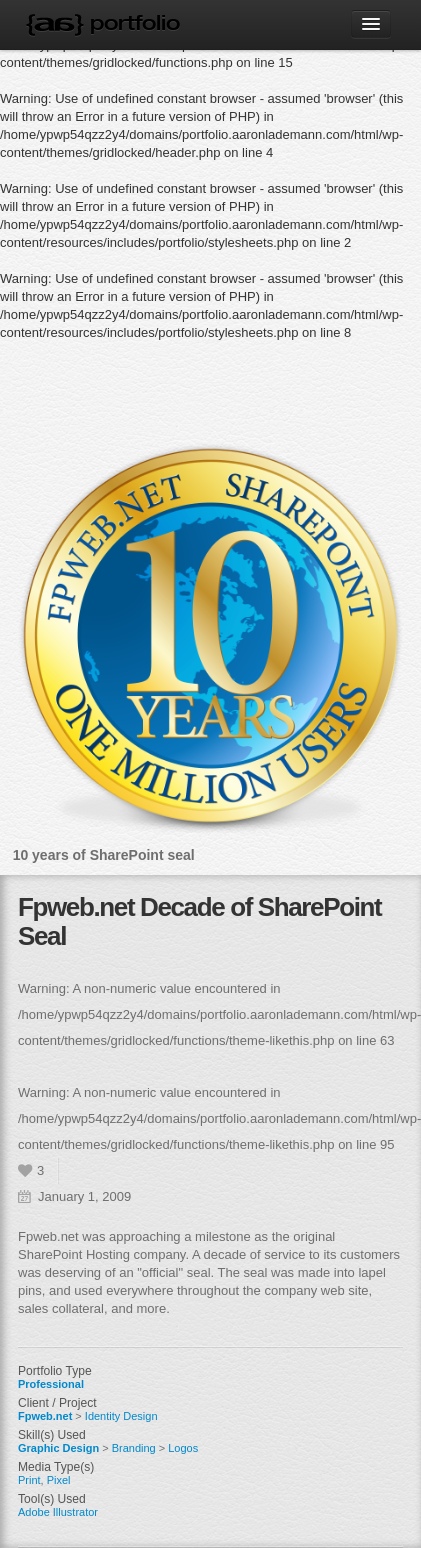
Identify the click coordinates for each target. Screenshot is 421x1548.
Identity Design (121, 1416)
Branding (134, 1448)
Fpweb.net (45, 1416)
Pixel (59, 1480)
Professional (51, 1384)
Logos (183, 1448)
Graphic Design (58, 1448)
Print (29, 1480)
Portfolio (135, 22)
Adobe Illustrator (58, 1512)
